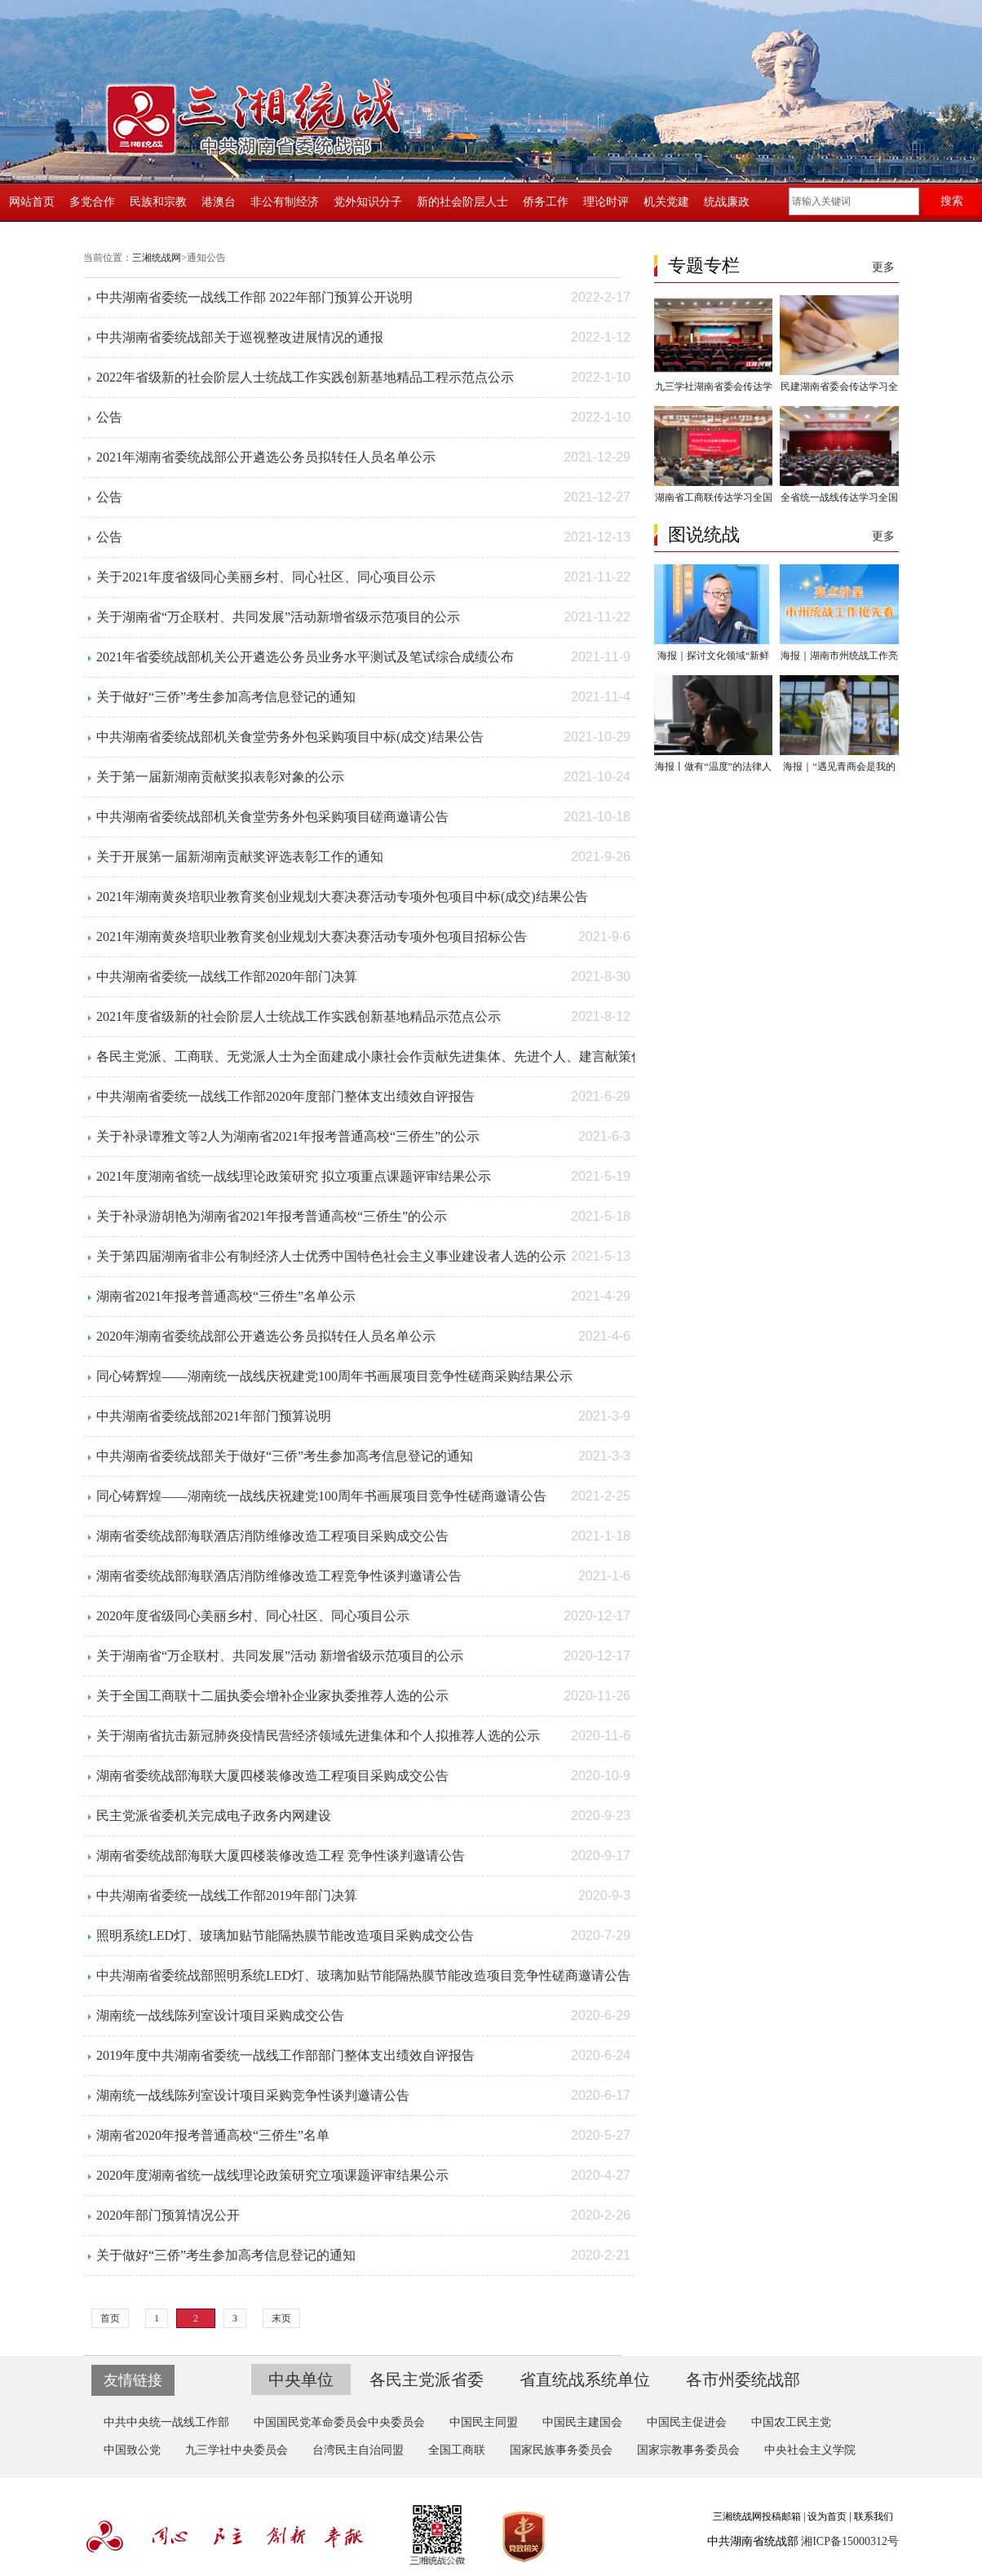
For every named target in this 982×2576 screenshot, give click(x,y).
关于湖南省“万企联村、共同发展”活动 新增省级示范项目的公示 (279, 1656)
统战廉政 (727, 202)
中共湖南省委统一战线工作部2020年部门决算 (226, 976)
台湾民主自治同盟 (358, 2450)
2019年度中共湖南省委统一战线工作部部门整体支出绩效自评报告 (285, 2055)
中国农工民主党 (791, 2422)
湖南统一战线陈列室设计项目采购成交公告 (220, 2015)
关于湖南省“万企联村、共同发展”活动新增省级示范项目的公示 (278, 617)
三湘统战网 (156, 257)
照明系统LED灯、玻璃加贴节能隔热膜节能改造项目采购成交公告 (285, 1935)
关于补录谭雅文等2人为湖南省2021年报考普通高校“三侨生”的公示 (288, 1136)
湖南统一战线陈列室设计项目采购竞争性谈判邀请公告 (252, 2095)
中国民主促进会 (687, 2422)
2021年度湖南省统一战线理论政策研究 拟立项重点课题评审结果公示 (293, 1176)
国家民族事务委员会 (561, 2450)
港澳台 (218, 202)
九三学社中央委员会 (236, 2450)
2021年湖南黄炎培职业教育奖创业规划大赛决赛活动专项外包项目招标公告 (311, 936)
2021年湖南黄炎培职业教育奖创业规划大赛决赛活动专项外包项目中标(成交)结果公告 (342, 897)
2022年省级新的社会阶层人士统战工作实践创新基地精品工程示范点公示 (305, 377)
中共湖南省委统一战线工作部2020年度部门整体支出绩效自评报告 (285, 1096)
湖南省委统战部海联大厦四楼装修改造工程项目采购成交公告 (272, 1776)
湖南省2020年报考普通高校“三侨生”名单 (213, 2135)
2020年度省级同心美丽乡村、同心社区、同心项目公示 (252, 1616)
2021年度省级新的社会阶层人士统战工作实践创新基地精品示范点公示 (298, 1016)
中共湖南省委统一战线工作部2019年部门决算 (226, 1895)
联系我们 (873, 2516)
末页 (281, 2318)
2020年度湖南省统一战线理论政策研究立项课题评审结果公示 (272, 2175)
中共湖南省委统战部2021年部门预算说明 (213, 1416)
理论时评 (606, 202)
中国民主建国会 (582, 2422)
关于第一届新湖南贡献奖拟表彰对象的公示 (220, 777)
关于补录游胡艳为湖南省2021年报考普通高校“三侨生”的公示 (271, 1216)
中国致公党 (132, 2450)
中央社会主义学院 (810, 2450)
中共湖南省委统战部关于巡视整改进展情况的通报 (239, 337)
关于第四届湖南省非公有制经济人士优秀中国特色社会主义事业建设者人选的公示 (331, 1256)
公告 (109, 417)
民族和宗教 (158, 202)
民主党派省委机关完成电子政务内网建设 (213, 1816)
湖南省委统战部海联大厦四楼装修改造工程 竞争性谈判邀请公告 (280, 1855)
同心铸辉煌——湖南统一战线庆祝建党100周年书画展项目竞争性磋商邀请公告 (321, 1496)
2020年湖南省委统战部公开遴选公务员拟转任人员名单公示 (266, 1336)
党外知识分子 (368, 202)
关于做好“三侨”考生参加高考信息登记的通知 (226, 697)
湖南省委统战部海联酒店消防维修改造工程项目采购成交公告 (272, 1536)
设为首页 (827, 2516)
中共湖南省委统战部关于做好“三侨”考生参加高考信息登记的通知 (284, 1456)
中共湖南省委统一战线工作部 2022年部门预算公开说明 (254, 297)
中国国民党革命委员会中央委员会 (339, 2422)
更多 (883, 267)
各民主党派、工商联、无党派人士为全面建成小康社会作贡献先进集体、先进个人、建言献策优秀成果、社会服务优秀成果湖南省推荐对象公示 (507, 1056)
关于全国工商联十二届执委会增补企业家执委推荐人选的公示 (272, 1696)
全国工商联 (456, 2450)
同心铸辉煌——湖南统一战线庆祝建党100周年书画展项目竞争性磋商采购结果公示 (334, 1376)
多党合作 (92, 202)
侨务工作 (545, 202)
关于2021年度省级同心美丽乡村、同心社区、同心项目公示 (266, 577)
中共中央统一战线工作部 (166, 2422)
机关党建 (666, 202)
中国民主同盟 (483, 2422)
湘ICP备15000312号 (850, 2541)
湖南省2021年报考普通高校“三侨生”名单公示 (226, 1296)
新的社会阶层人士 (462, 202)
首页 (110, 2318)
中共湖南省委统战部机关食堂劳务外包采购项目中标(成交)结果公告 (290, 737)
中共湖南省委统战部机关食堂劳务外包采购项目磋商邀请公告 (272, 817)
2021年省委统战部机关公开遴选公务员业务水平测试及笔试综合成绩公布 (305, 657)
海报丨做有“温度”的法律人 (713, 766)
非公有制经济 (284, 202)
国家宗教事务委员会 (688, 2450)
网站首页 (32, 202)
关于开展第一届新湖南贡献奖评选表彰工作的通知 (239, 857)
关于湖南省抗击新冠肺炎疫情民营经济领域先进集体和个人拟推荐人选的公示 (318, 1736)
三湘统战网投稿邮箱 (757, 2516)
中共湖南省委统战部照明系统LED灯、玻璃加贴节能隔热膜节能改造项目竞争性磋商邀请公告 (363, 1975)
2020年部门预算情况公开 (168, 2215)
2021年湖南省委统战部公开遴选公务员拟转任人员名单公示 (266, 457)
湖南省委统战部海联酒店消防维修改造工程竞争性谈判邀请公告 (279, 1576)
